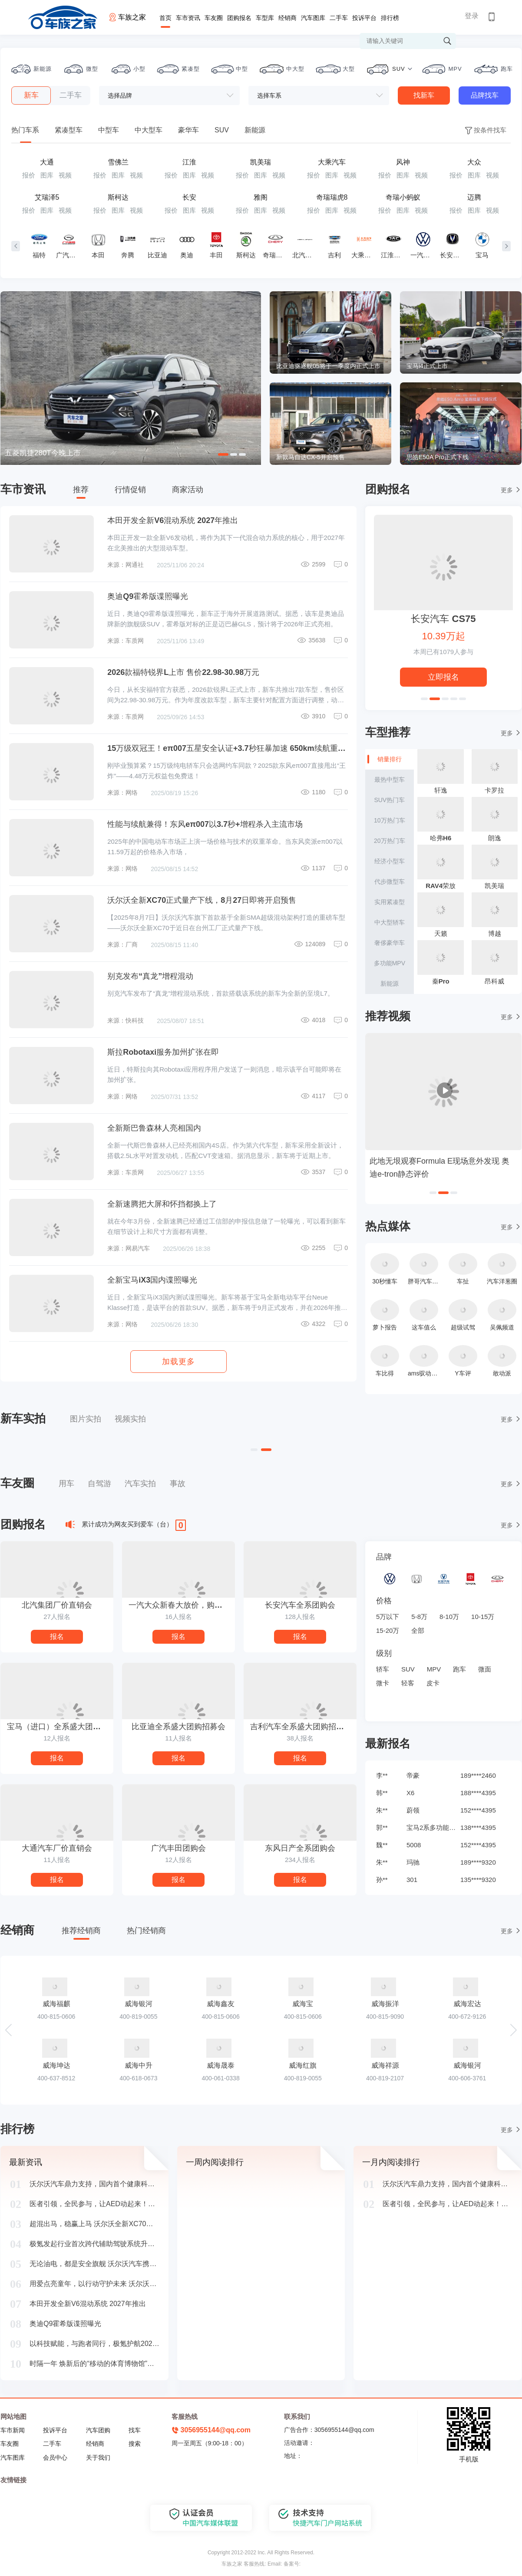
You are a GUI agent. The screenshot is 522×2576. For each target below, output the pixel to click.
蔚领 (413, 1810)
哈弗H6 (440, 838)
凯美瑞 (260, 162)
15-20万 (387, 1630)
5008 (413, 1845)
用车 (66, 1483)
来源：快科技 (125, 1020)
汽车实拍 (140, 1483)
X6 (410, 1792)
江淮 (189, 162)
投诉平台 (364, 17)
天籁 (440, 933)
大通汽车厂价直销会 (57, 1848)
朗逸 (494, 838)
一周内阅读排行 (215, 2162)
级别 (384, 1653)
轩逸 (440, 790)
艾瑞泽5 (47, 197)
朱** (382, 1810)
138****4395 (478, 1827)
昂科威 (494, 981)
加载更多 (178, 1361)
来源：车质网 (125, 640)
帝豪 (413, 1775)
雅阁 (261, 197)
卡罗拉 (494, 790)
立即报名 (443, 677)
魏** (382, 1845)
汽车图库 (313, 17)
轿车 (382, 1669)
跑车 (459, 1669)
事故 (177, 1483)
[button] (513, 2030)
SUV (408, 1669)
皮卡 (432, 1683)
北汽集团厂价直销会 (57, 1605)
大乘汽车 (332, 162)
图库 (46, 175)
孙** (382, 1879)
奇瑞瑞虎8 (332, 197)
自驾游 (99, 1483)
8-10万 (449, 1616)
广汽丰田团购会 (178, 1848)
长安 (189, 197)
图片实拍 (85, 1419)
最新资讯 (25, 2162)
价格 (384, 1600)
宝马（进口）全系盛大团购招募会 (60, 1726)
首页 (165, 17)
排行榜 (390, 17)
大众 (474, 162)
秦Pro (440, 981)
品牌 (384, 1557)
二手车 (339, 17)
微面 (484, 1669)
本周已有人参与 (443, 651)
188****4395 (478, 1792)
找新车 (423, 95)
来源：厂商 (122, 944)
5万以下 (387, 1616)
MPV (434, 1669)
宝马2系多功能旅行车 (431, 1827)
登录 (472, 16)
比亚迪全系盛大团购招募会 (178, 1726)
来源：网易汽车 (128, 1248)
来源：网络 (122, 792)
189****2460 (478, 1775)
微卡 (382, 1683)
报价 (28, 175)
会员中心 (55, 2457)
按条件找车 (484, 130)
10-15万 (482, 1616)
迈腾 (474, 197)
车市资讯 (188, 17)
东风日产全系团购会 (300, 1848)
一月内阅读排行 (391, 2162)
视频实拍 (130, 1419)
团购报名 (239, 17)
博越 (494, 933)
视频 (65, 175)
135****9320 (478, 1879)
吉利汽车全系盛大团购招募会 (301, 1726)
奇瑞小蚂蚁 (403, 197)
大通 (47, 162)
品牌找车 (485, 95)
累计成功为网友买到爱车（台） (127, 1524)
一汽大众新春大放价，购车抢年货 (182, 1605)
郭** (382, 1827)
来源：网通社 (125, 564)
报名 (57, 1636)
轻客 (407, 1683)
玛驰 (413, 1862)
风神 (403, 162)
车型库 (265, 17)
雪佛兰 (118, 162)
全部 (417, 1630)
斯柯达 (118, 197)
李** (382, 1775)
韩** (382, 1792)
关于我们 (98, 2457)
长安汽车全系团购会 (300, 1605)
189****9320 (478, 1862)
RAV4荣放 (441, 885)
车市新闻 (12, 2430)
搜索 (135, 2443)
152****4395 (478, 1810)
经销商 (287, 17)
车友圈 (214, 17)
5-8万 (419, 1616)
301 (411, 1879)
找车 (135, 2430)
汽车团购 (98, 2430)
